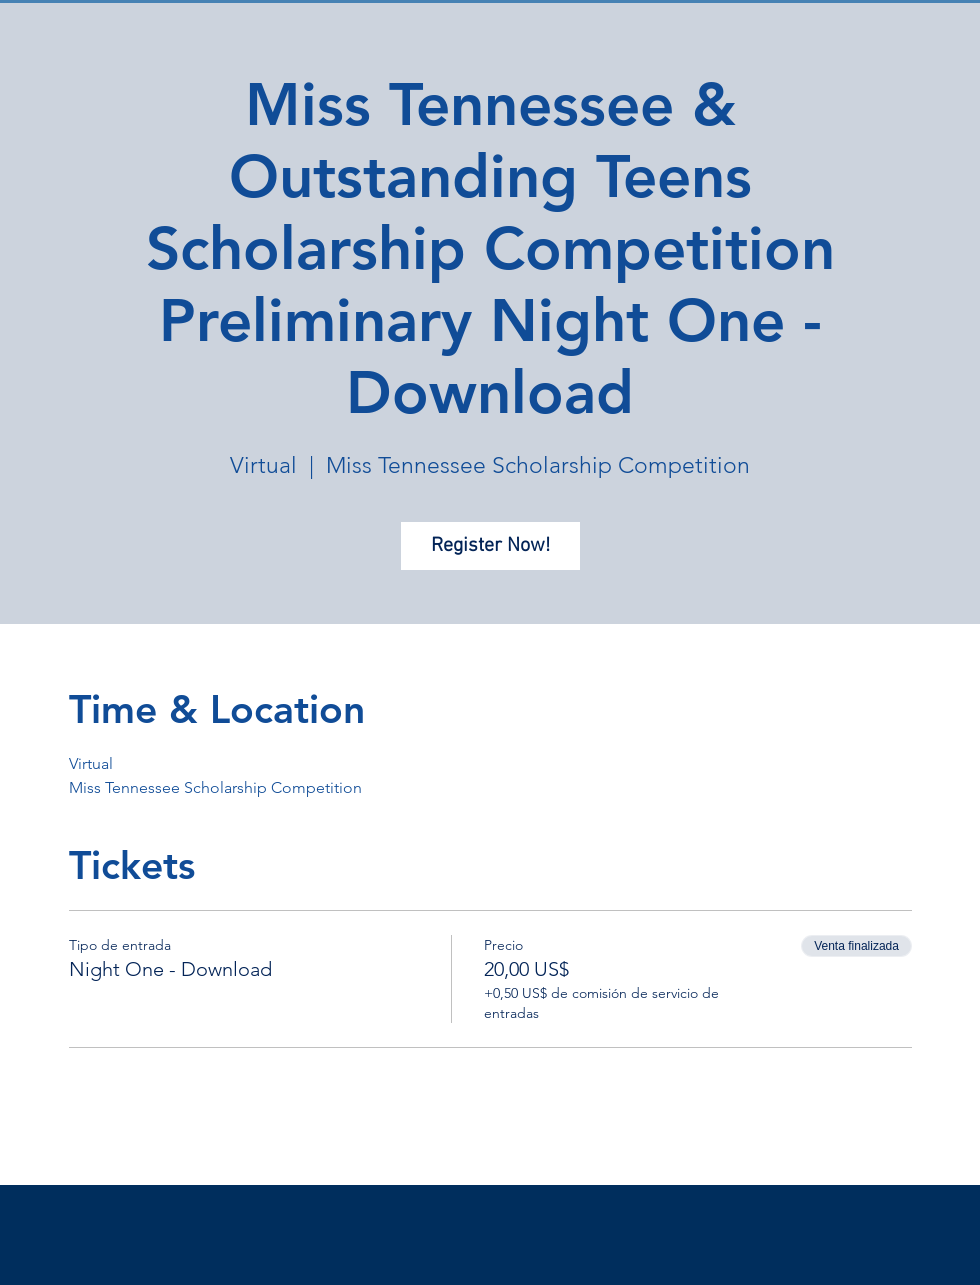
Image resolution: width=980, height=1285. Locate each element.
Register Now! (490, 546)
